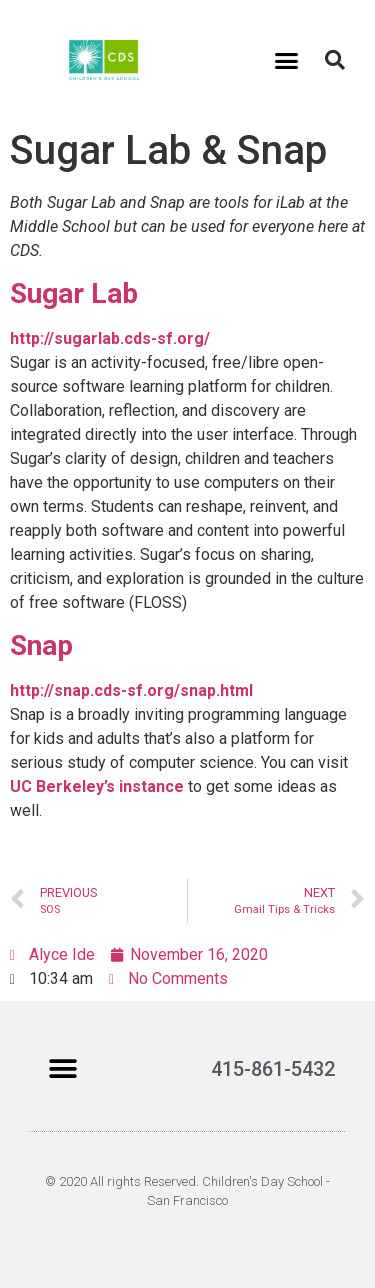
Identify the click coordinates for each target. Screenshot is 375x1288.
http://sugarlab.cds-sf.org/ (110, 338)
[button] (286, 60)
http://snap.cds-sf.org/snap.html (131, 690)
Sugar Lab (74, 293)
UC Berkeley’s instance (97, 786)
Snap (41, 645)
